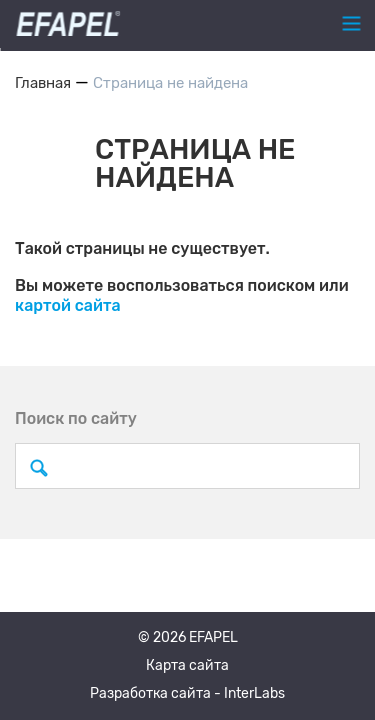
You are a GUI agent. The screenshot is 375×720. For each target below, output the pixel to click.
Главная (43, 83)
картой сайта (68, 305)
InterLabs (254, 693)
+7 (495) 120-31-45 (182, 24)
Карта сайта (187, 665)
